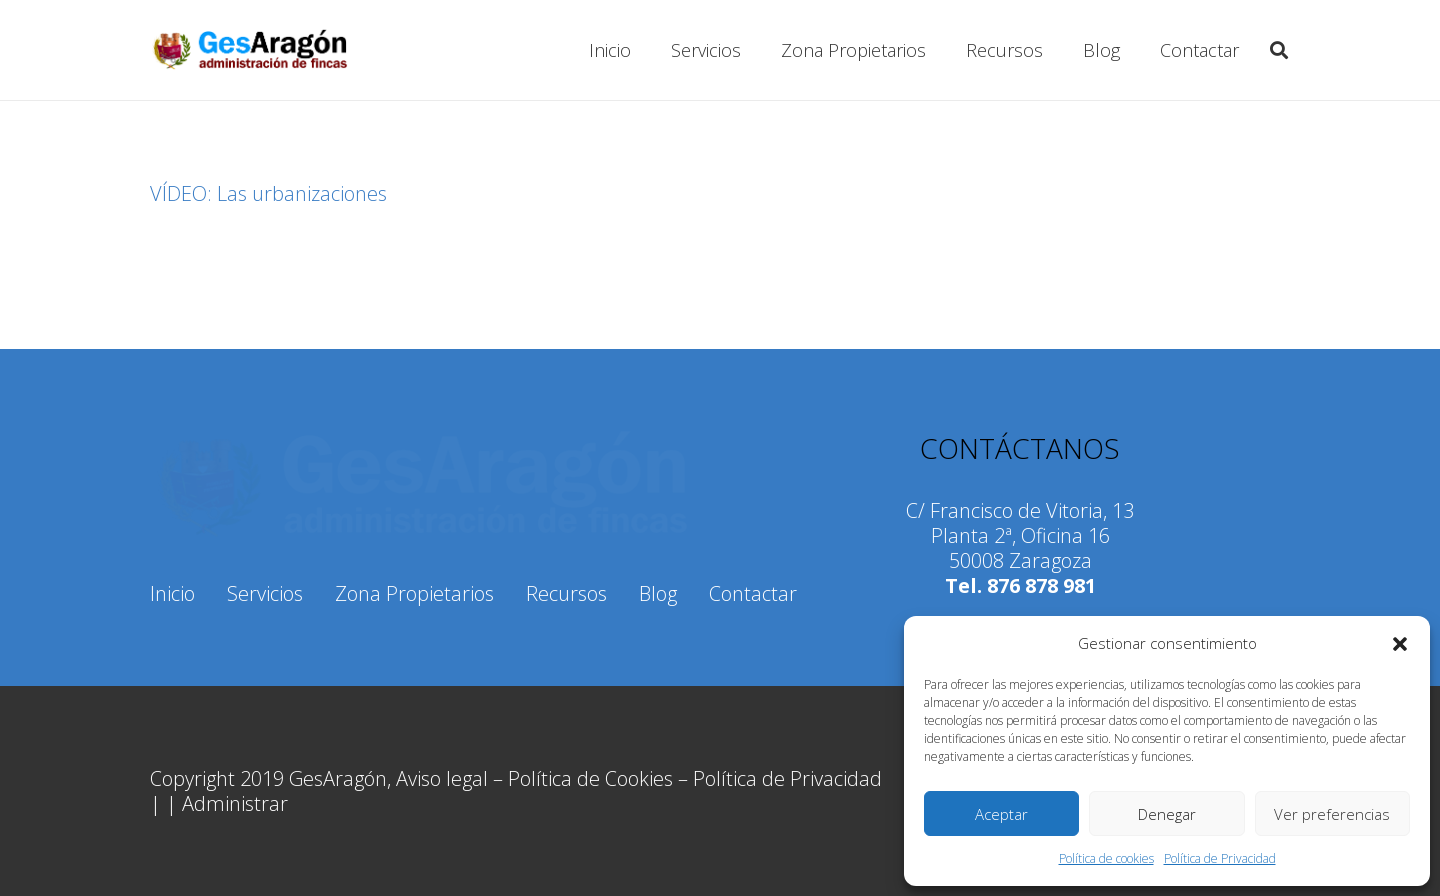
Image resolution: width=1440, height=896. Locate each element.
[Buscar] (1279, 50)
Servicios (265, 593)
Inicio (172, 593)
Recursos (566, 593)
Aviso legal (442, 778)
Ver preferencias (1332, 814)
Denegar (1167, 814)
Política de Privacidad (1220, 858)
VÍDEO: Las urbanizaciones (268, 193)
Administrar (235, 803)
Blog (658, 593)
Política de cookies (1106, 858)
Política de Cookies (590, 778)
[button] (1400, 644)
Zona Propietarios (414, 593)
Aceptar (1001, 814)
